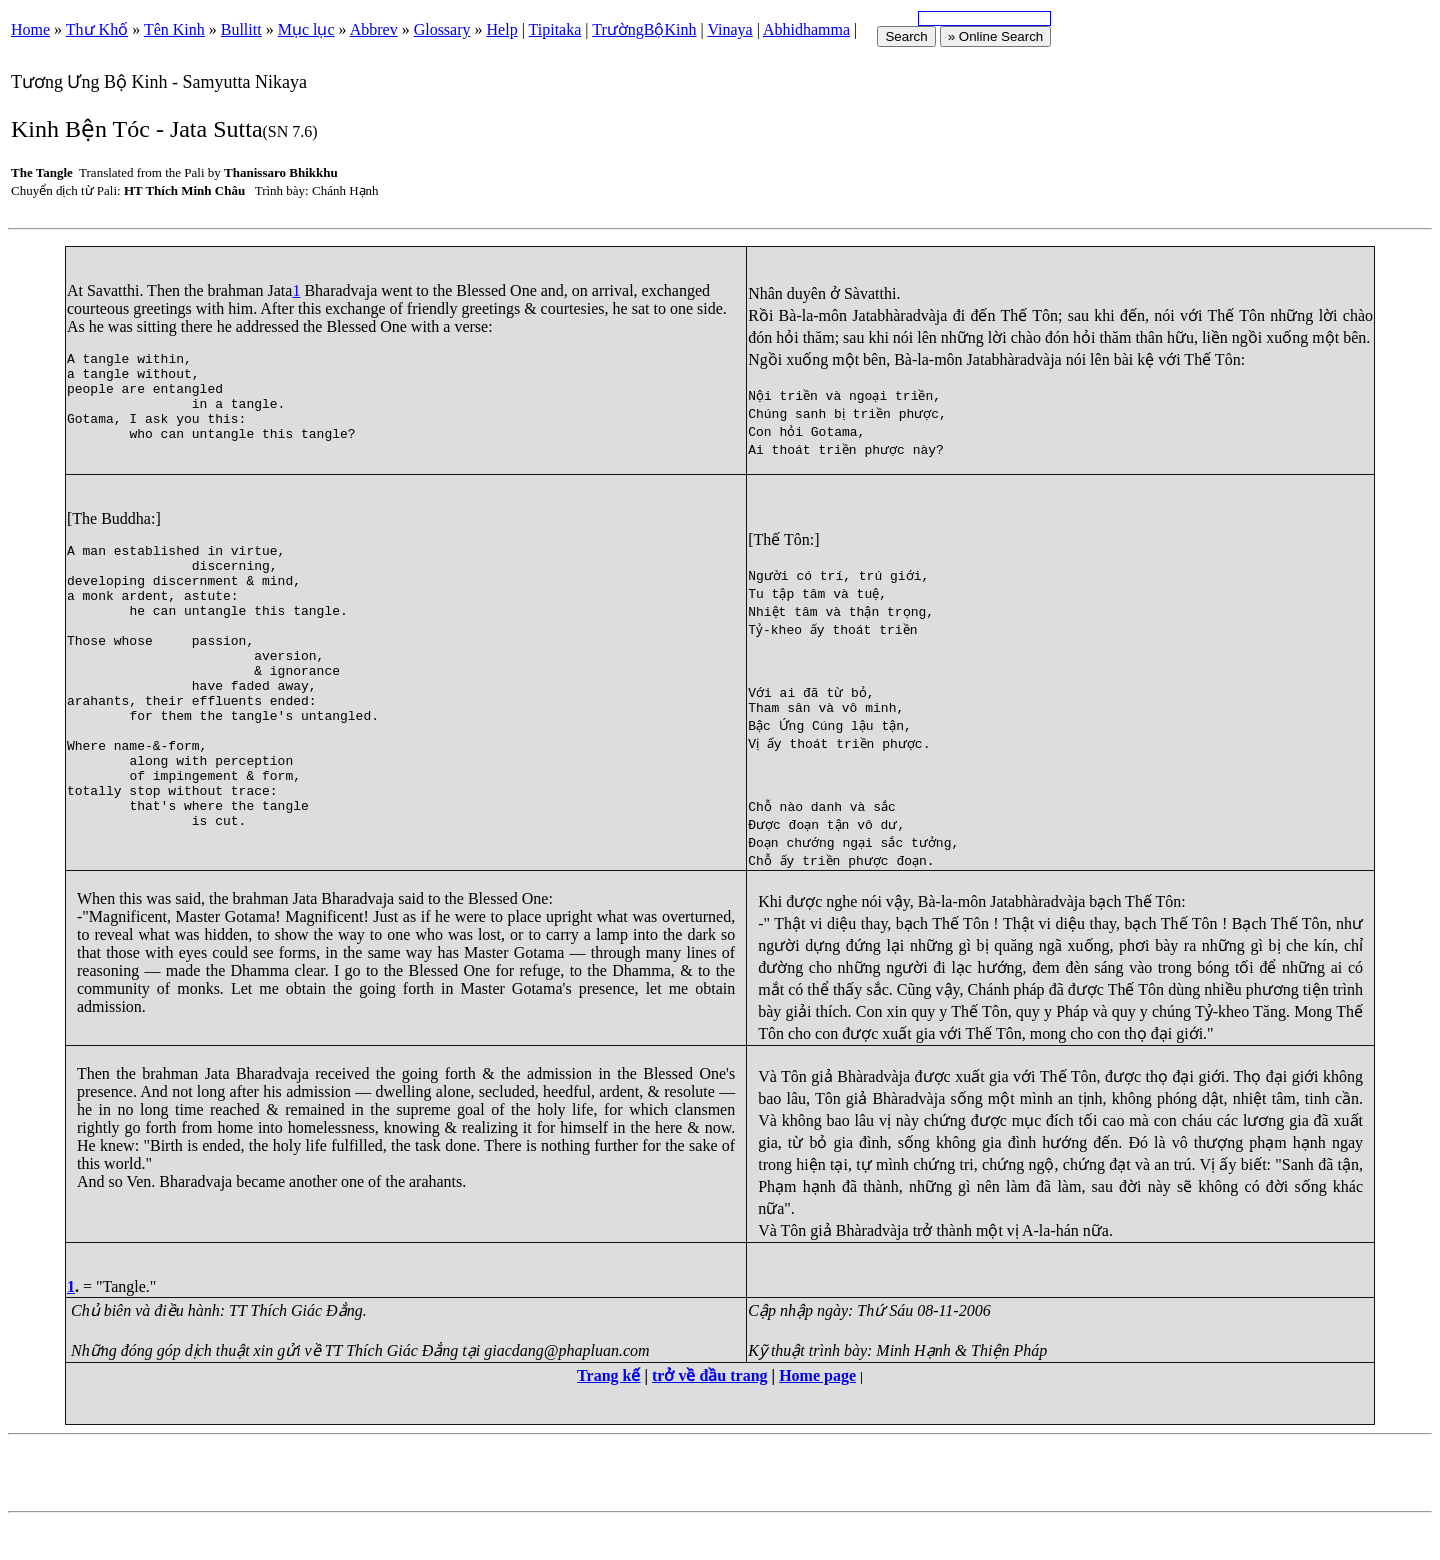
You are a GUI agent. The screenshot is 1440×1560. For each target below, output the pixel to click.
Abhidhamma (806, 29)
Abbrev (374, 29)
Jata (280, 290)
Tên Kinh (174, 29)
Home (30, 29)
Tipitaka (555, 29)
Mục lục (306, 29)
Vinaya (729, 29)
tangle (106, 361)
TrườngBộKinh (644, 29)
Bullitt (241, 29)
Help (502, 29)
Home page (817, 1414)
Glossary (442, 29)
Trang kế (608, 1414)
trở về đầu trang (710, 1414)
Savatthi (113, 290)
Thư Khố (97, 29)
